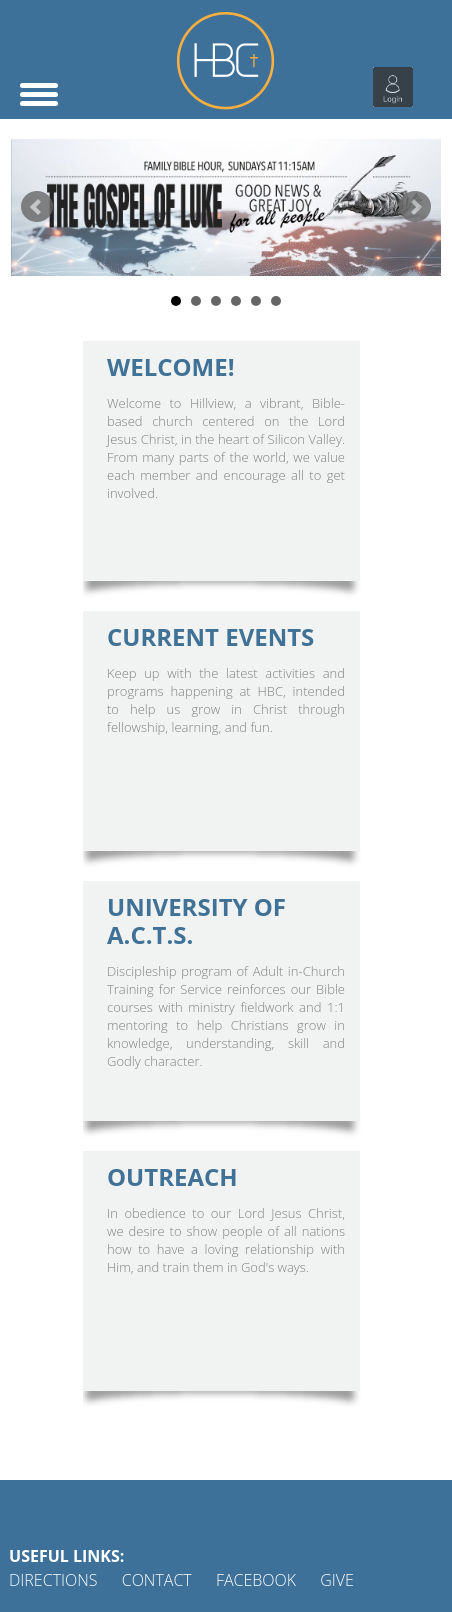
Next (415, 207)
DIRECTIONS (53, 1580)
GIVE (337, 1580)
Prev (37, 207)
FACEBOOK (256, 1580)
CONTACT (157, 1580)
